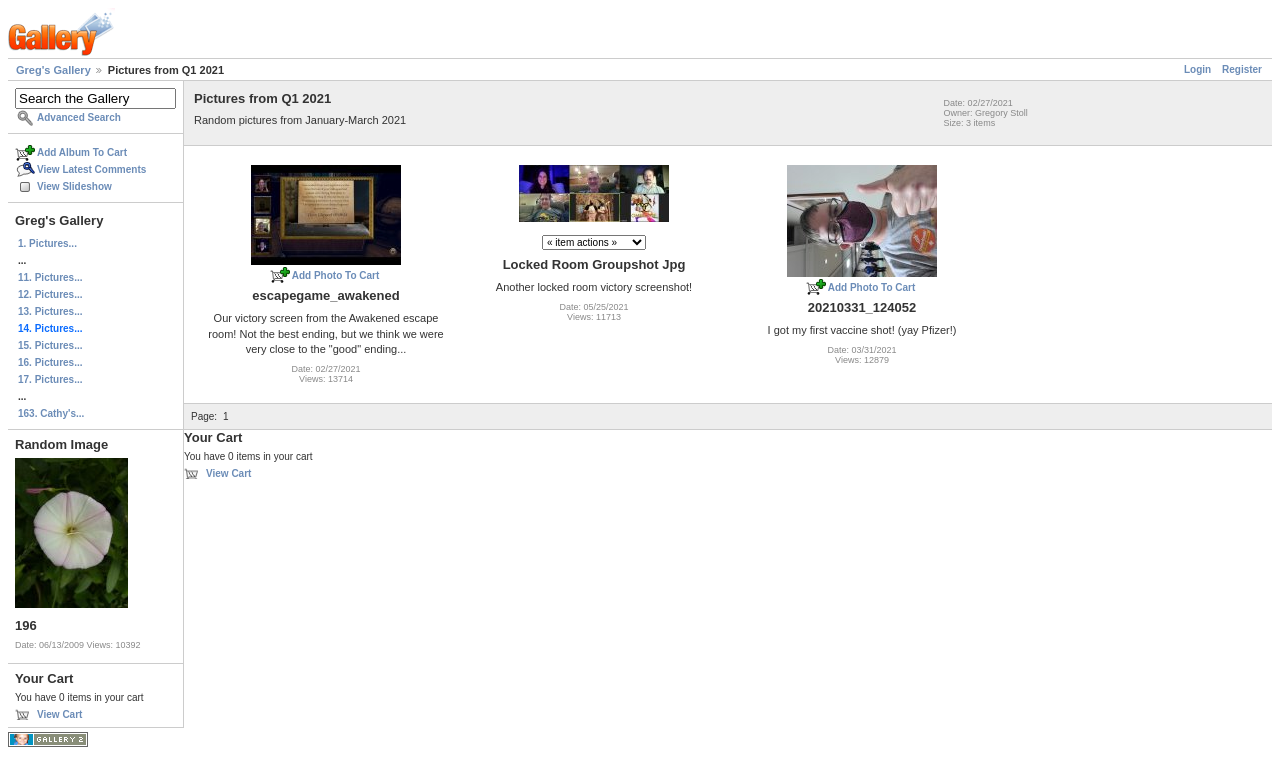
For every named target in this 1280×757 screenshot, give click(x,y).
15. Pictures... (50, 345)
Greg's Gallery (53, 70)
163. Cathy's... (51, 413)
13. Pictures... (50, 311)
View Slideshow (74, 186)
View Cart (59, 714)
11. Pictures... (50, 277)
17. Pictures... (50, 379)
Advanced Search (79, 117)
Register (1242, 69)
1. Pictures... (47, 243)
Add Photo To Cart (336, 275)
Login (1197, 69)
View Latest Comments (91, 169)
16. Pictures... (50, 362)
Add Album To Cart (82, 152)
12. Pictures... (50, 294)
